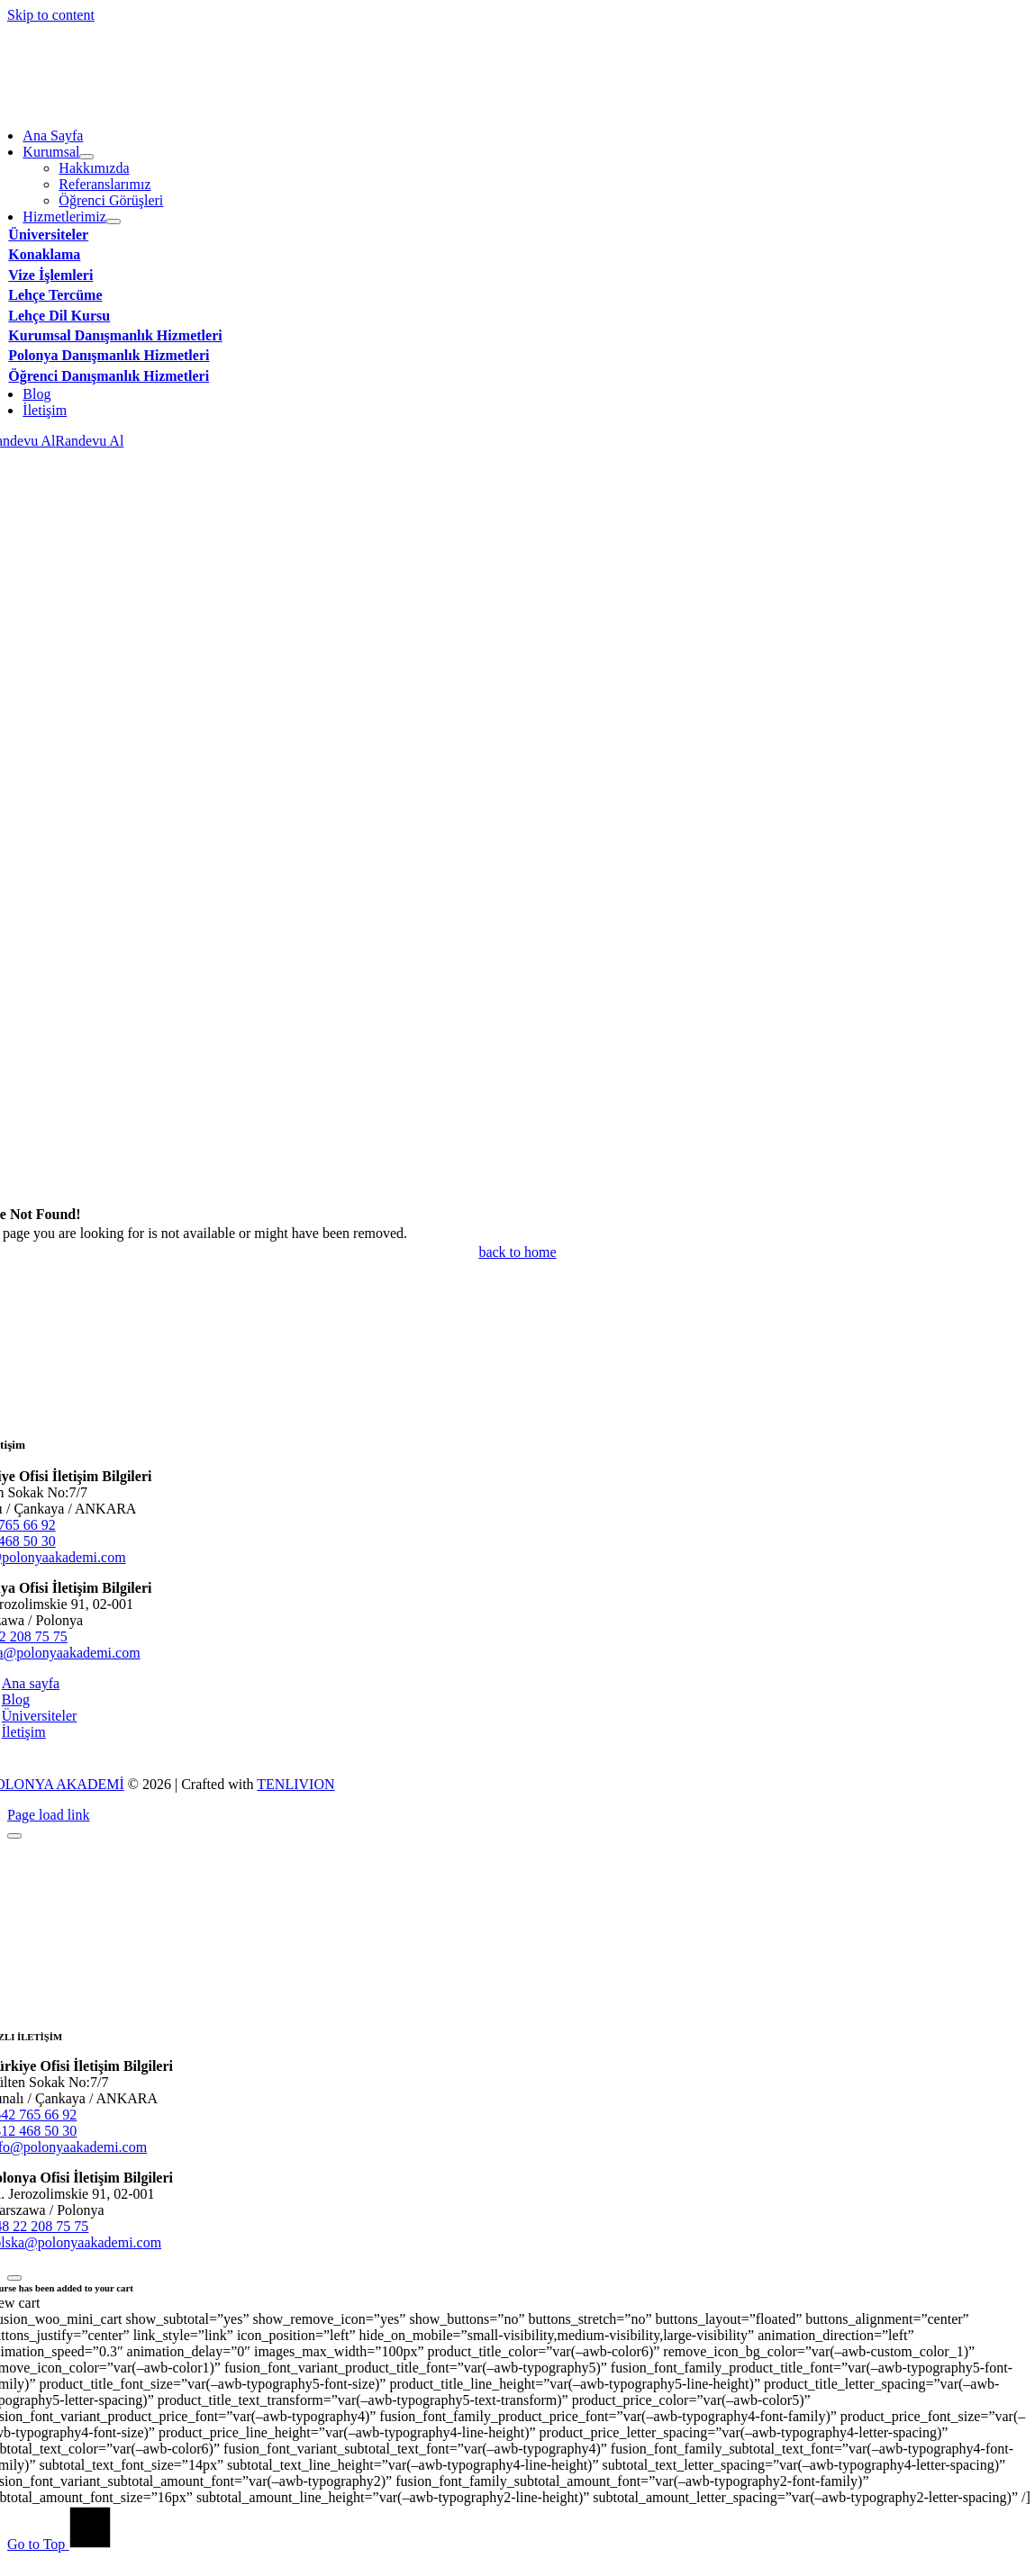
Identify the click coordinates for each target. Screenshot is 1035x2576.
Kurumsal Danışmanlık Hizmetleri (115, 335)
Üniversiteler (48, 234)
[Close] (14, 1836)
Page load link (48, 1814)
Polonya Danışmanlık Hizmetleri (108, 355)
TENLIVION (295, 1784)
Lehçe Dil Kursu (59, 315)
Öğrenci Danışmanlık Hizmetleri (108, 376)
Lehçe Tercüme (55, 295)
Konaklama (44, 254)
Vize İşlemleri (50, 275)
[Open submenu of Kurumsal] (86, 156)
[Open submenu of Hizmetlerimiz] (113, 221)
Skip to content (51, 15)
